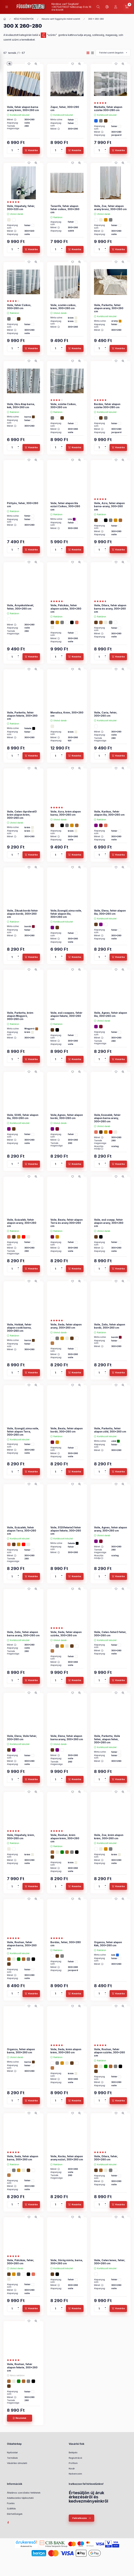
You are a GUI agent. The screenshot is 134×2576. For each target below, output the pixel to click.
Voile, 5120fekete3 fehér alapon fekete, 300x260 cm (65, 1530)
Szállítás (11, 2508)
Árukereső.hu (26, 2546)
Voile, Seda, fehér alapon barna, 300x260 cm (22, 2158)
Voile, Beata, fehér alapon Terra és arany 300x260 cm (66, 1222)
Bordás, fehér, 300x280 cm (65, 1944)
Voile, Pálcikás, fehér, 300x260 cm (20, 2262)
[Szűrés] (3, 61)
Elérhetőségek (15, 2513)
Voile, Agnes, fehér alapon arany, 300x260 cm (110, 1529)
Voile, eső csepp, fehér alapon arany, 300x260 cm (108, 1222)
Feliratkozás (79, 2518)
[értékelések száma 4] (101, 103)
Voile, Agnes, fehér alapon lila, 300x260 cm (110, 1014)
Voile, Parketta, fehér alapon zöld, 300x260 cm (110, 1430)
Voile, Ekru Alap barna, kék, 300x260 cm (21, 406)
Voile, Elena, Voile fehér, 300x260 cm (22, 1737)
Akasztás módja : (98, 1147)
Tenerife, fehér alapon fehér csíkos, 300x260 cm (64, 209)
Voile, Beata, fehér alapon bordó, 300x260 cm (66, 1430)
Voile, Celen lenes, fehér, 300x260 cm (109, 2262)
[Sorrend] (113, 52)
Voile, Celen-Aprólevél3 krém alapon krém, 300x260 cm (22, 814)
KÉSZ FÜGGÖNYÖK (24, 19)
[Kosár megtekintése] (127, 6)
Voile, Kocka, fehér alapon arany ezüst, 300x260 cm (66, 2158)
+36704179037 (60, 6)
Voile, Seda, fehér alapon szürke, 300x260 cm (66, 1634)
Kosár (72, 2468)
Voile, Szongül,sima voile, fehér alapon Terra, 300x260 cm (23, 1431)
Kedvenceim (75, 2473)
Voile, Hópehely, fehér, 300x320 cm (21, 208)
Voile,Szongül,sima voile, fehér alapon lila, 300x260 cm (66, 913)
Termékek (12, 2457)
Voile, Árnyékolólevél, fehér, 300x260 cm (20, 607)
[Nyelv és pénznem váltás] (106, 6)
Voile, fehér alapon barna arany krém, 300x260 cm (23, 108)
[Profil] (115, 6)
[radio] (92, 53)
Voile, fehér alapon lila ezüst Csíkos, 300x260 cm (65, 506)
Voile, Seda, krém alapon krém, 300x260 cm (65, 2051)
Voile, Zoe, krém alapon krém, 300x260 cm (108, 1836)
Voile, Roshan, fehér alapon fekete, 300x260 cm (22, 2367)
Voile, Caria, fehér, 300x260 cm (105, 714)
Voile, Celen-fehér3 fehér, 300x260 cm (110, 1634)
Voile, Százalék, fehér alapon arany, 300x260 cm (21, 1222)
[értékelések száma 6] (101, 601)
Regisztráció (75, 2457)
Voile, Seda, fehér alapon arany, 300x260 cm (66, 1326)
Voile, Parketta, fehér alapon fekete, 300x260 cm (22, 715)
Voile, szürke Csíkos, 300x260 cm (63, 406)
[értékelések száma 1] (14, 202)
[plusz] (18, 148)
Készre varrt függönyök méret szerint (61, 19)
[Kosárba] (31, 150)
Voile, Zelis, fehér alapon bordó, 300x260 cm (109, 1326)
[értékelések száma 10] (101, 400)
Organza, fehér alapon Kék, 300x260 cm (108, 1944)
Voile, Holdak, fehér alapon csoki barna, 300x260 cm (19, 1327)
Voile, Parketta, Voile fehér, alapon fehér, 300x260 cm (107, 1739)
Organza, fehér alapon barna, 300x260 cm (21, 2051)
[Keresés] (98, 6)
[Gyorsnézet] (35, 64)
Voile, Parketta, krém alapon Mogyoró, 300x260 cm (20, 1015)
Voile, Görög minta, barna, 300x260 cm (66, 2262)
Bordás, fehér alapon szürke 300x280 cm (107, 406)
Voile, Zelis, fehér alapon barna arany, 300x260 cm (23, 1634)
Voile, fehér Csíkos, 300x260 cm (19, 307)
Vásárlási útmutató (17, 2463)
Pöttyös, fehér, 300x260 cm (22, 505)
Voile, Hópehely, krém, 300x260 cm (21, 1836)
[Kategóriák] (6, 7)
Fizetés (11, 2503)
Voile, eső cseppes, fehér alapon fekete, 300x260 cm (66, 1015)
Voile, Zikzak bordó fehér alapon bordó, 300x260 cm (22, 913)
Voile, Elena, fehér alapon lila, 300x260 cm (110, 912)
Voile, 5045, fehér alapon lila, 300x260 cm (22, 1116)
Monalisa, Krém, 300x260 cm (66, 714)
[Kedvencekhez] (28, 64)
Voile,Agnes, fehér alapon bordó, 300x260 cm (66, 1116)
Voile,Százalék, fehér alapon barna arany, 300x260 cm (107, 1118)
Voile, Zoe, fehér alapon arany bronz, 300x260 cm (110, 208)
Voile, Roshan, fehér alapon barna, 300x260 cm (22, 1945)
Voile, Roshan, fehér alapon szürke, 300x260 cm (109, 2052)
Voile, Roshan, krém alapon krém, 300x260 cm (64, 1838)
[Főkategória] (4, 19)
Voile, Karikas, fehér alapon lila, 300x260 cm (109, 813)
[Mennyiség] (12, 150)
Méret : (12, 119)
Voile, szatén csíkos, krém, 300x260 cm (63, 307)
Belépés (73, 2452)
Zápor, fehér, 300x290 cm (64, 108)
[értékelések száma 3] (57, 1320)
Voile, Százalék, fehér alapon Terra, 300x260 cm (21, 1530)
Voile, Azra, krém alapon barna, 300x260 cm (65, 813)
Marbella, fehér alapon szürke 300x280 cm (108, 108)
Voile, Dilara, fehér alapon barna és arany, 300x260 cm (110, 608)
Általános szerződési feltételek (23, 2492)
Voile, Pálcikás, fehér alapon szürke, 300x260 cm (65, 608)
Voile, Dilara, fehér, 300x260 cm (106, 2158)
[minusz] (18, 152)
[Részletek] (19, 2418)
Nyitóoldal (12, 2452)
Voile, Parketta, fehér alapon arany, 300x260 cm (108, 308)
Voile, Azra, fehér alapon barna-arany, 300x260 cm (109, 506)
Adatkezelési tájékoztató (20, 2497)
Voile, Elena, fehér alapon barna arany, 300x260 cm (66, 1737)
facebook (8, 2522)
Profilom (73, 2463)
